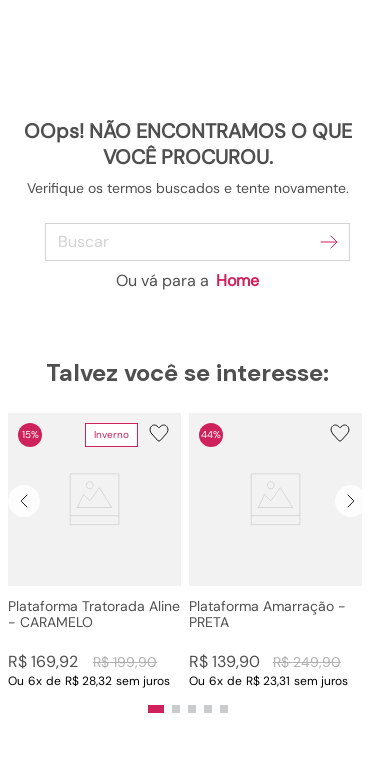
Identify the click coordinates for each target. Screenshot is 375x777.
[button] (94, 551)
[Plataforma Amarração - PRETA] (275, 551)
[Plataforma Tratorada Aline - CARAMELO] (94, 551)
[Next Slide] (351, 501)
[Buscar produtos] (329, 242)
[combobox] (187, 242)
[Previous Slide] (24, 501)
